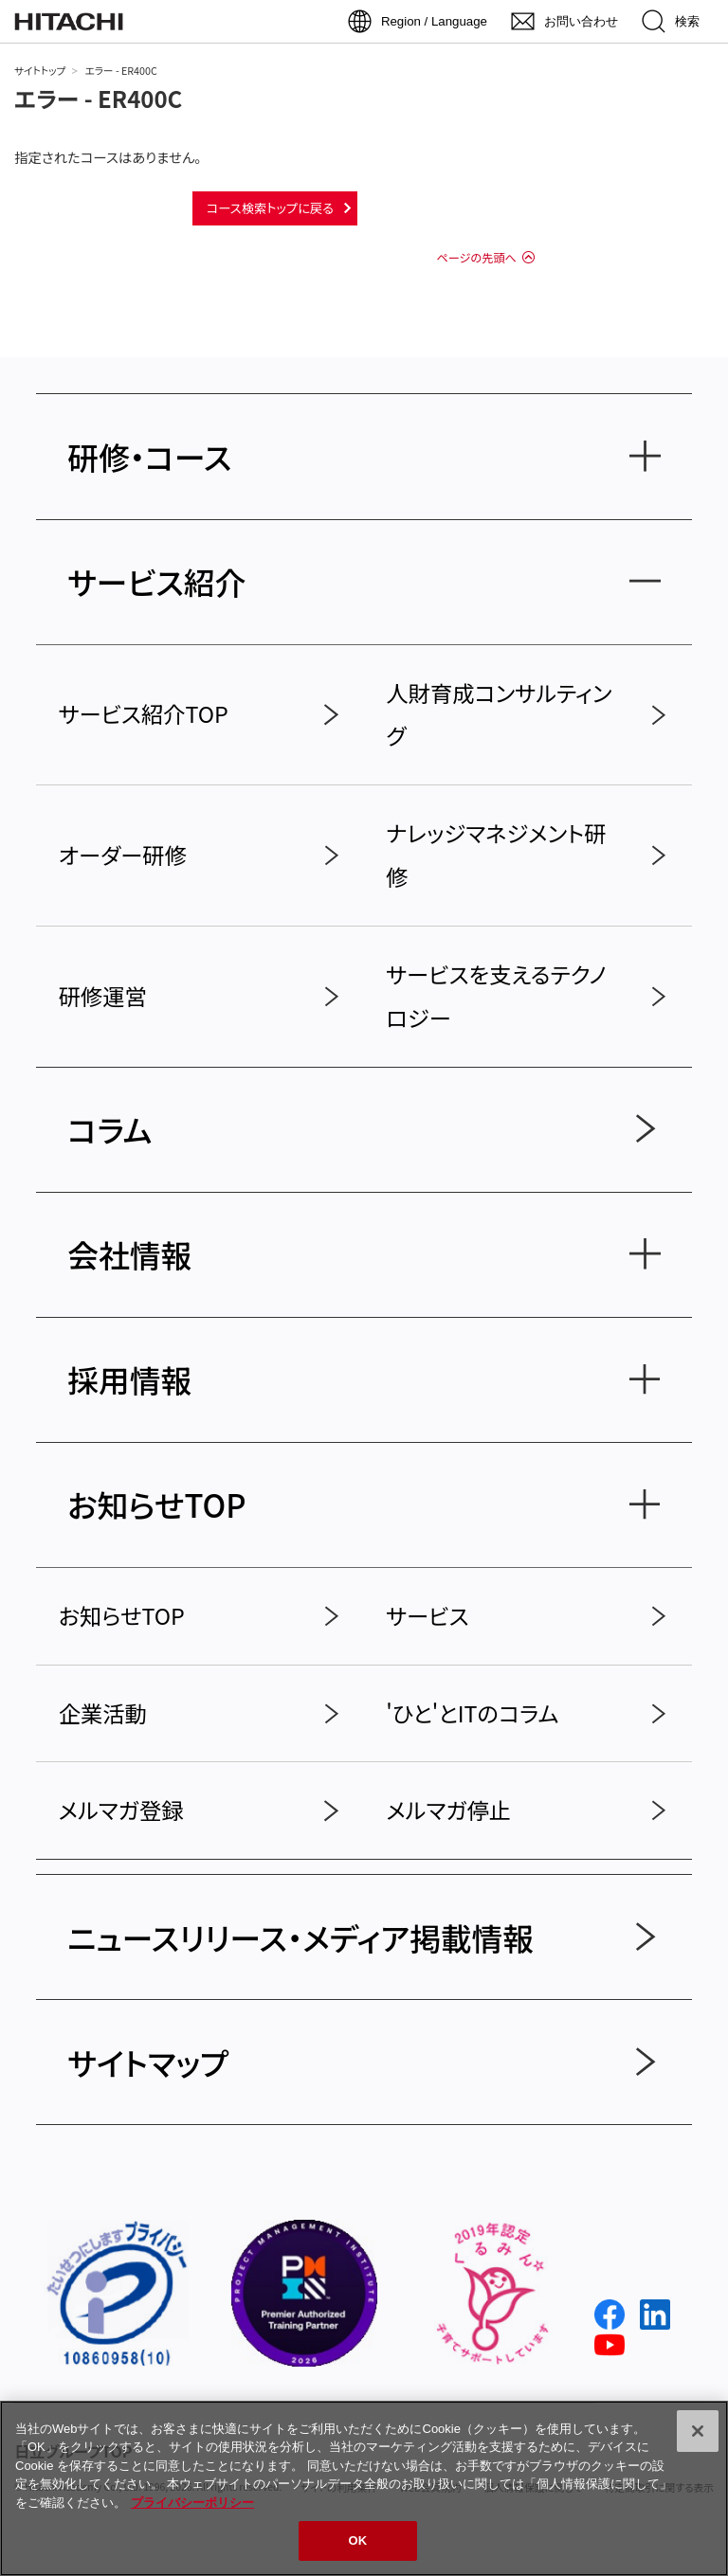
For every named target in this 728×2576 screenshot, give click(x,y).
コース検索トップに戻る (270, 208)
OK (358, 2540)
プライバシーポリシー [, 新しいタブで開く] (192, 2502)
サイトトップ (39, 70)
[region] (364, 2488)
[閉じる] (698, 2431)
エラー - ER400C (98, 98)
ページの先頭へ (476, 257)
